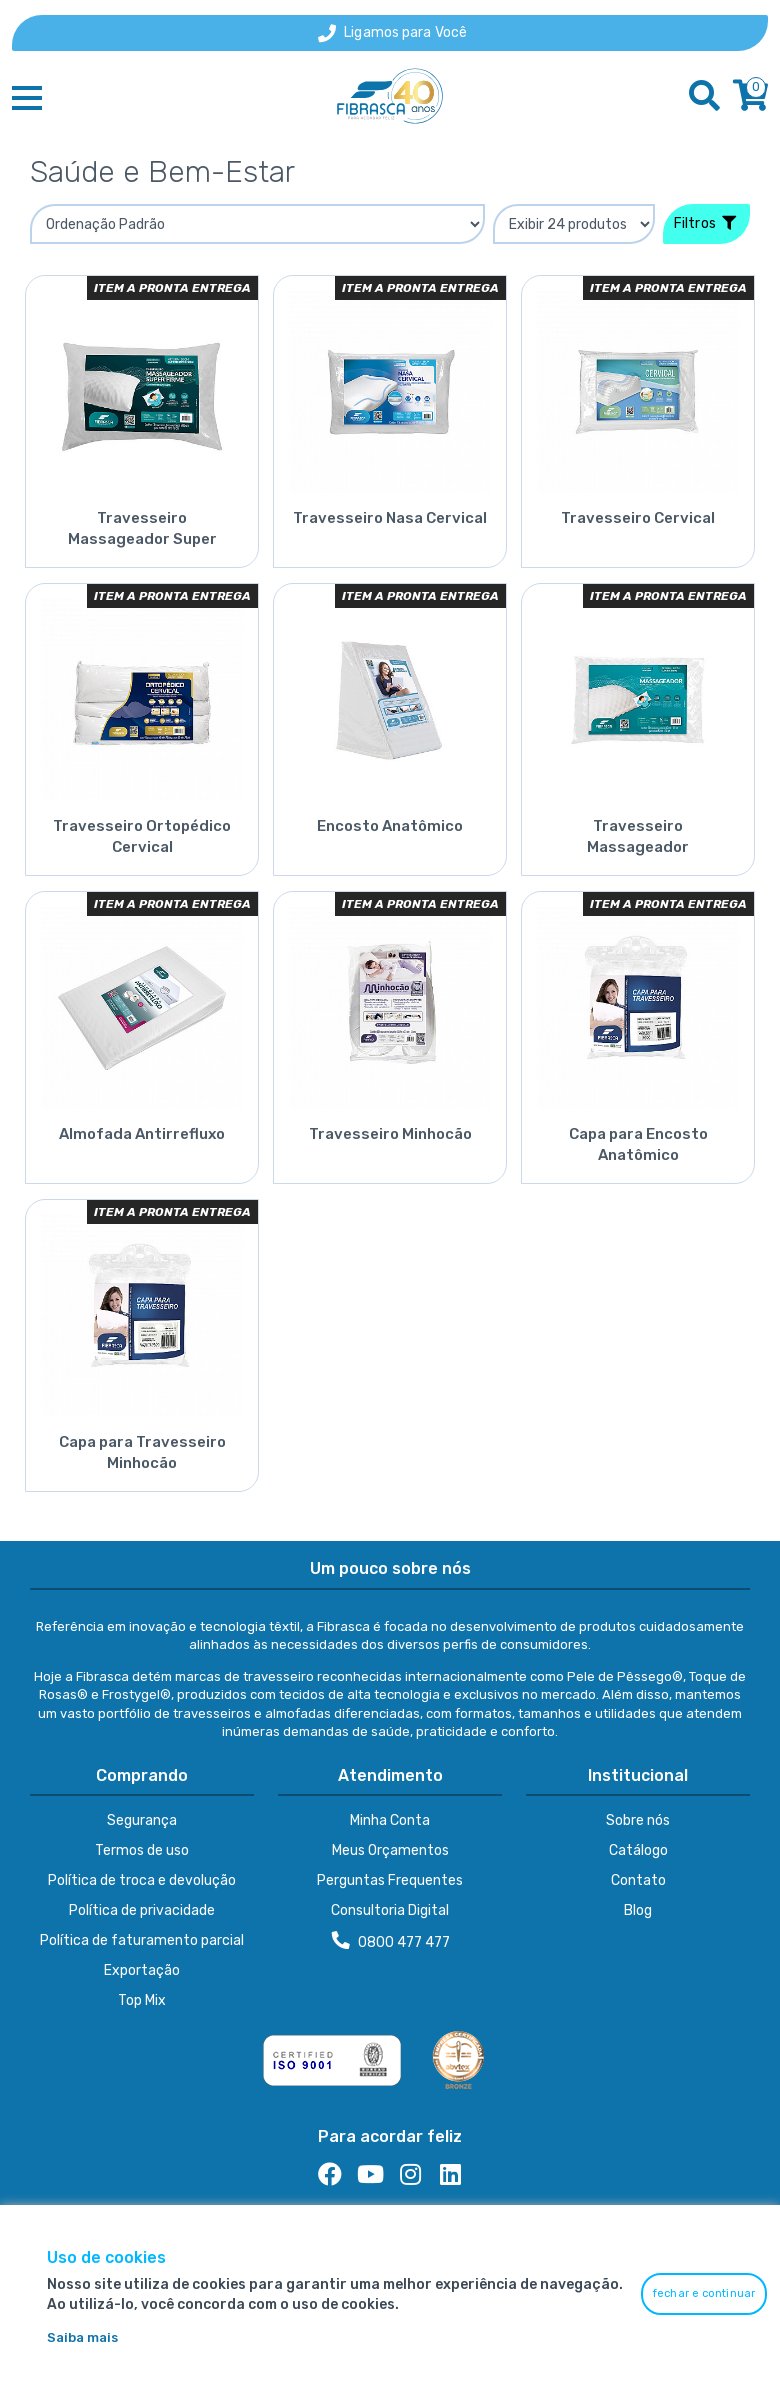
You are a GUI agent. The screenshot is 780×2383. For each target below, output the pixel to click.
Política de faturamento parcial (142, 1940)
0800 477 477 (391, 1941)
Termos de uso (142, 1850)
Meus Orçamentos (390, 1850)
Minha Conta (390, 1820)
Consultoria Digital (390, 1910)
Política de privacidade (142, 1910)
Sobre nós (638, 1820)
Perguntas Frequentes (390, 1880)
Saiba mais (82, 2337)
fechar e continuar (704, 2293)
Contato (638, 1880)
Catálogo (638, 1850)
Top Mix (142, 2000)
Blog (638, 1910)
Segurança (142, 1820)
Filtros (705, 223)
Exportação (142, 1970)
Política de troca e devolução (142, 1880)
